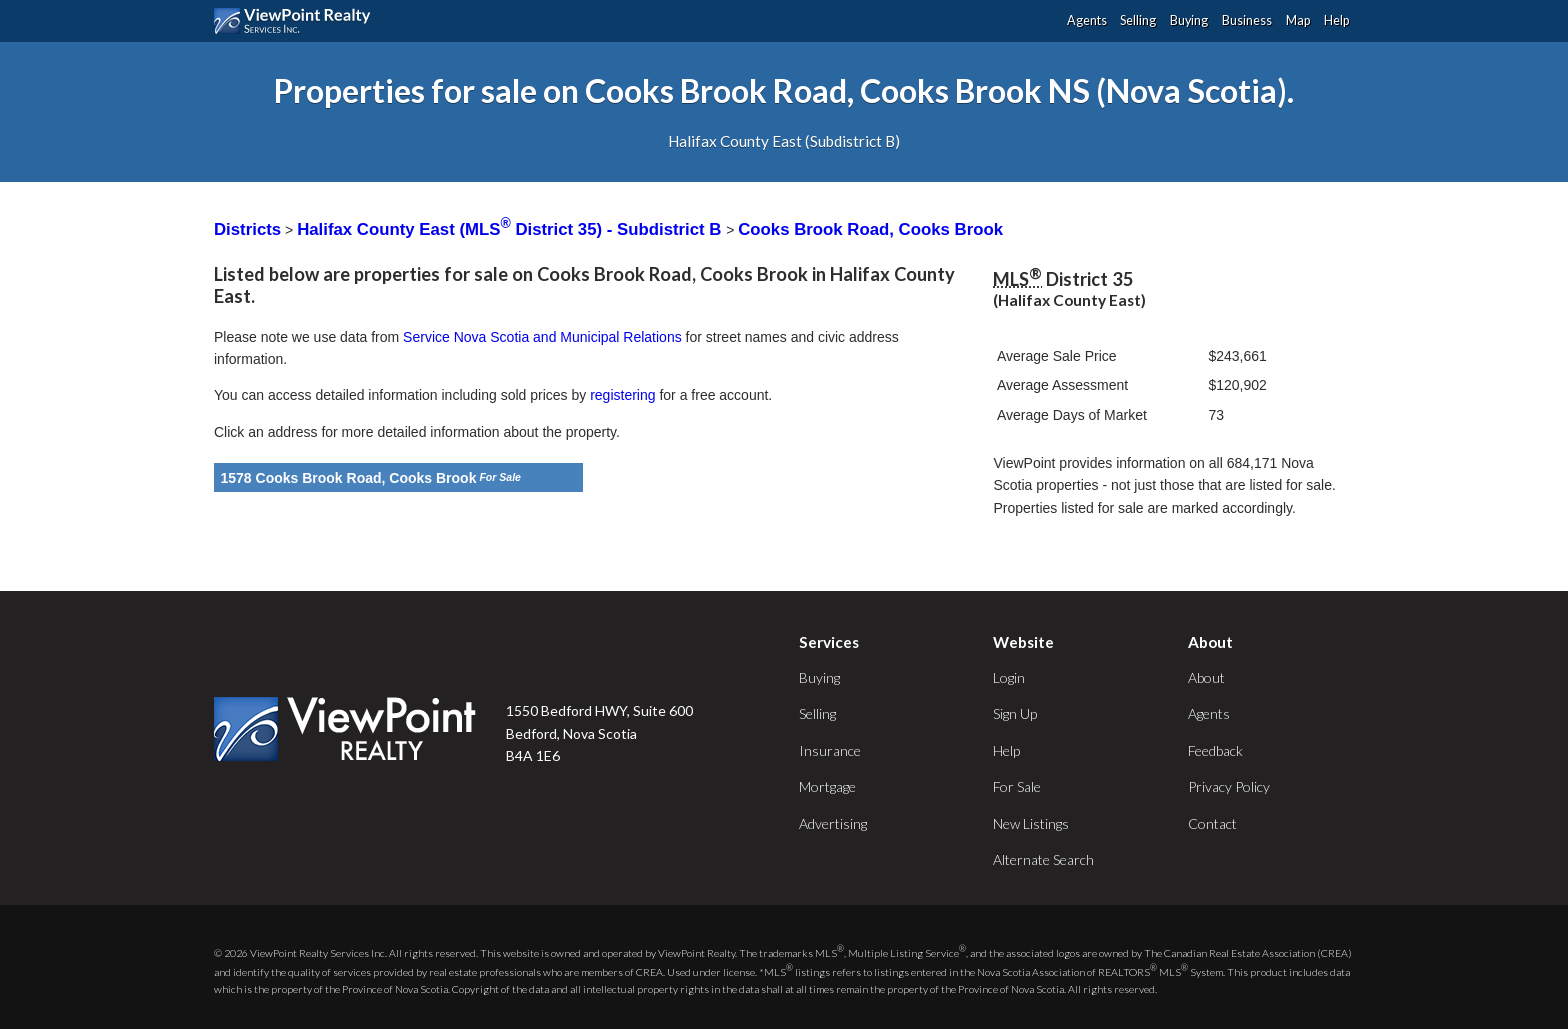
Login (1009, 677)
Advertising (833, 823)
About (1206, 677)
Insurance (830, 750)
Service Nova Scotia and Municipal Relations (542, 337)
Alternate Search (1043, 859)
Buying (1189, 20)
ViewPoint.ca (297, 21)
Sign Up (1015, 713)
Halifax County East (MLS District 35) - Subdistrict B (511, 229)
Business (1247, 20)
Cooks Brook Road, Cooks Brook (870, 229)
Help (1336, 20)
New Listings (1031, 823)
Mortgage (827, 786)
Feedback (1215, 750)
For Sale (1017, 786)
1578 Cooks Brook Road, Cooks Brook (349, 478)
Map (1298, 20)
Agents (1087, 20)
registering (622, 395)
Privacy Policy (1229, 786)
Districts (247, 229)
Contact (1212, 823)
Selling (1138, 20)
